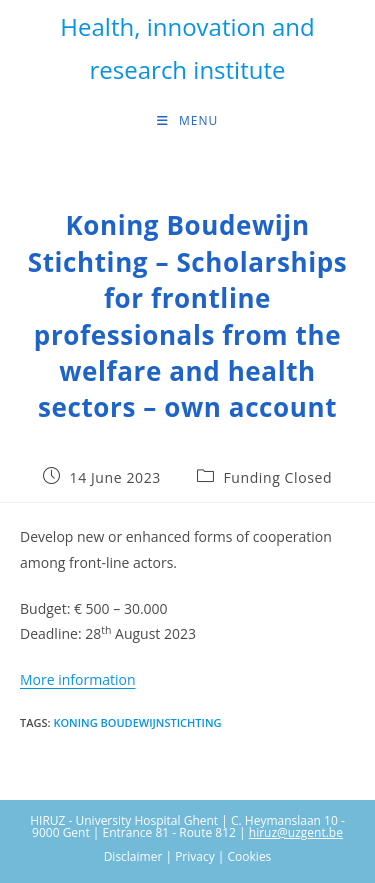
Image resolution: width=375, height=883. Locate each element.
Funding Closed (277, 477)
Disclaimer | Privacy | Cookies (188, 856)
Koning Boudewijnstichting (137, 722)
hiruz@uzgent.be (296, 832)
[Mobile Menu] (187, 121)
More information (77, 679)
